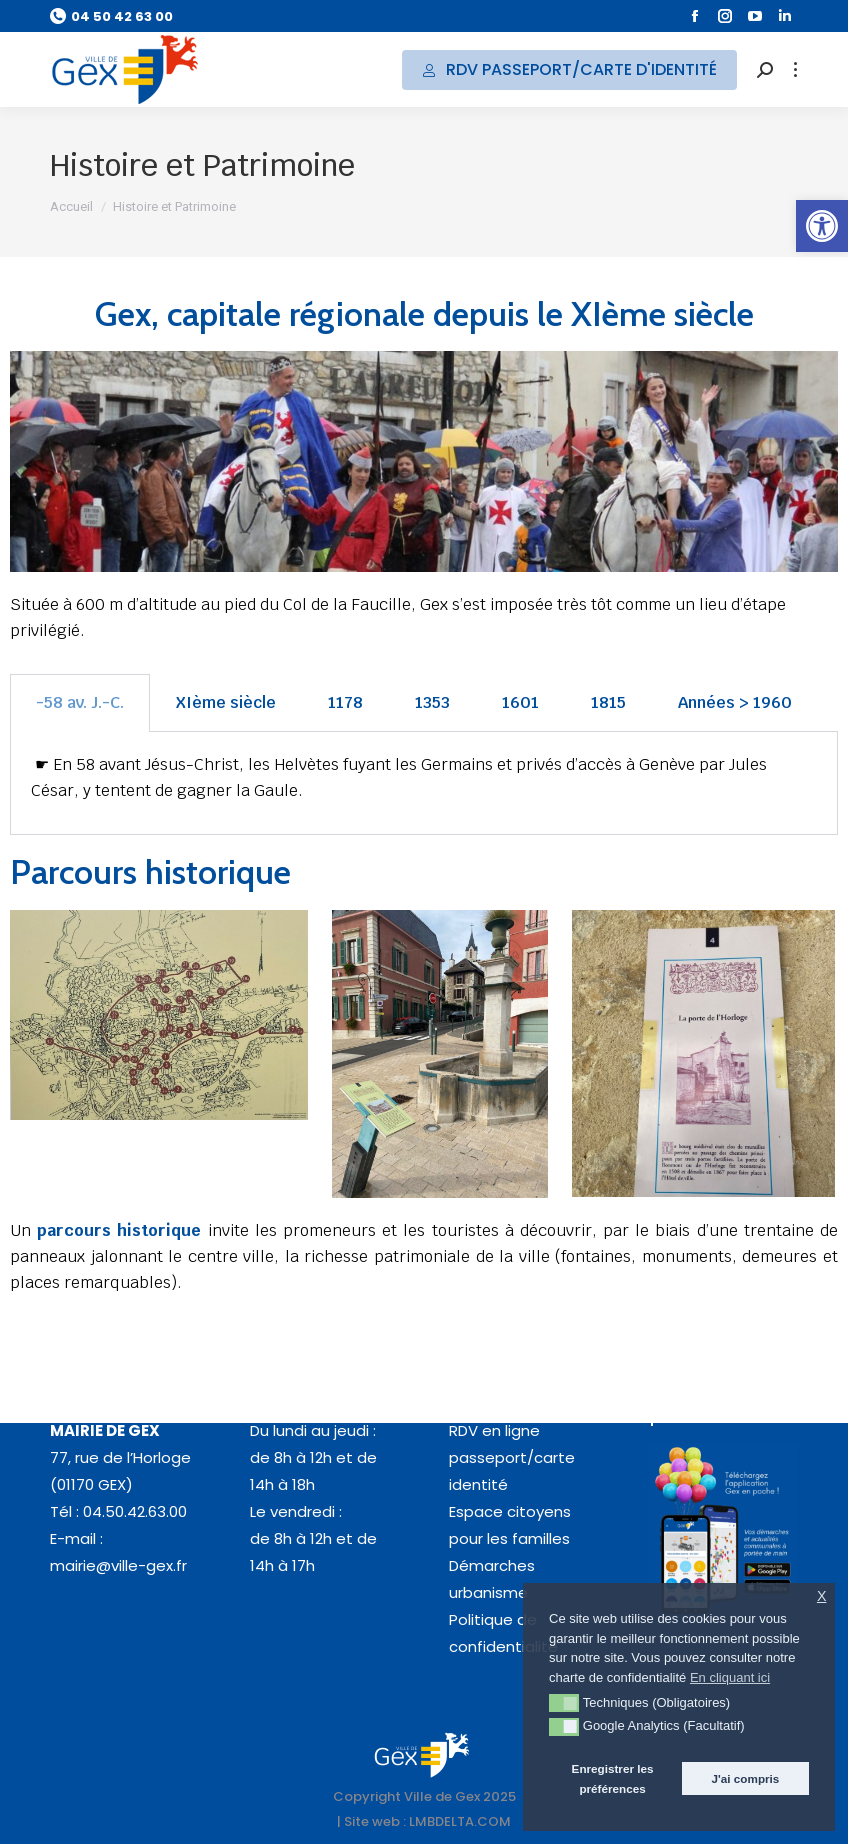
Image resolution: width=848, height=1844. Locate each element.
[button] (822, 226)
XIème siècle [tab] (226, 702)
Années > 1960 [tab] (735, 702)
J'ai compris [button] (746, 1778)
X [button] (822, 1596)
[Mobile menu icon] (795, 69)
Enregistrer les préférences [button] (613, 1778)
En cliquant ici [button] (730, 1677)
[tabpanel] (424, 783)
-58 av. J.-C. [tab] (80, 702)
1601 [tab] (520, 702)
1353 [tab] (432, 702)
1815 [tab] (608, 702)
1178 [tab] (345, 702)
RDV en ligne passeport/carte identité (512, 1457)
